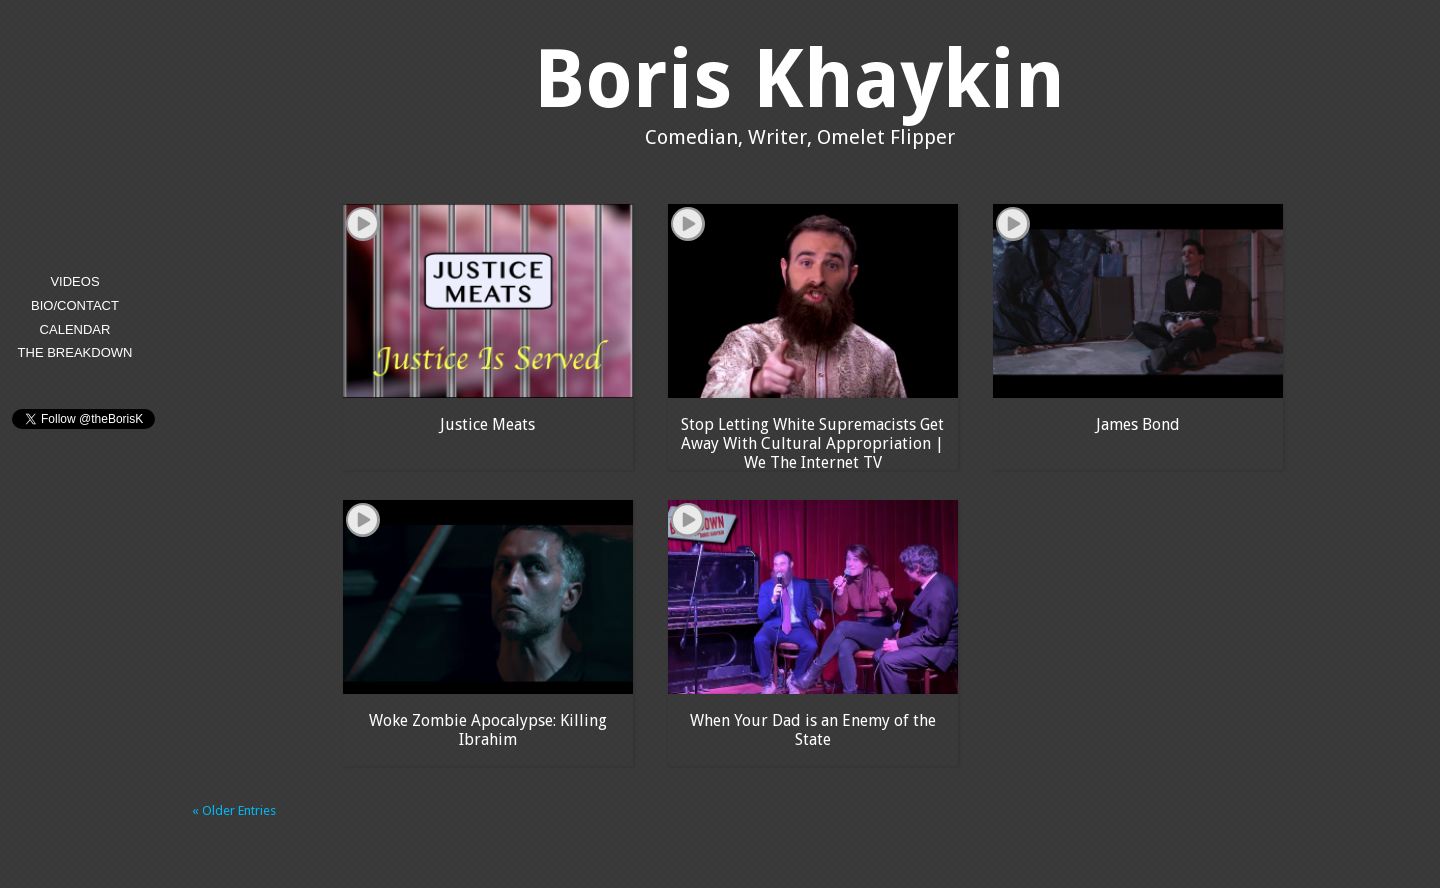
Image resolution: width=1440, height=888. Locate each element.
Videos (74, 281)
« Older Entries (234, 810)
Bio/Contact (75, 305)
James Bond (1138, 424)
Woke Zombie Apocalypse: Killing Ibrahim (488, 730)
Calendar (75, 329)
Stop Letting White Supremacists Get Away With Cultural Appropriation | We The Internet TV (812, 442)
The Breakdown (75, 352)
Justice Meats (487, 424)
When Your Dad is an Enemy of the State (813, 730)
